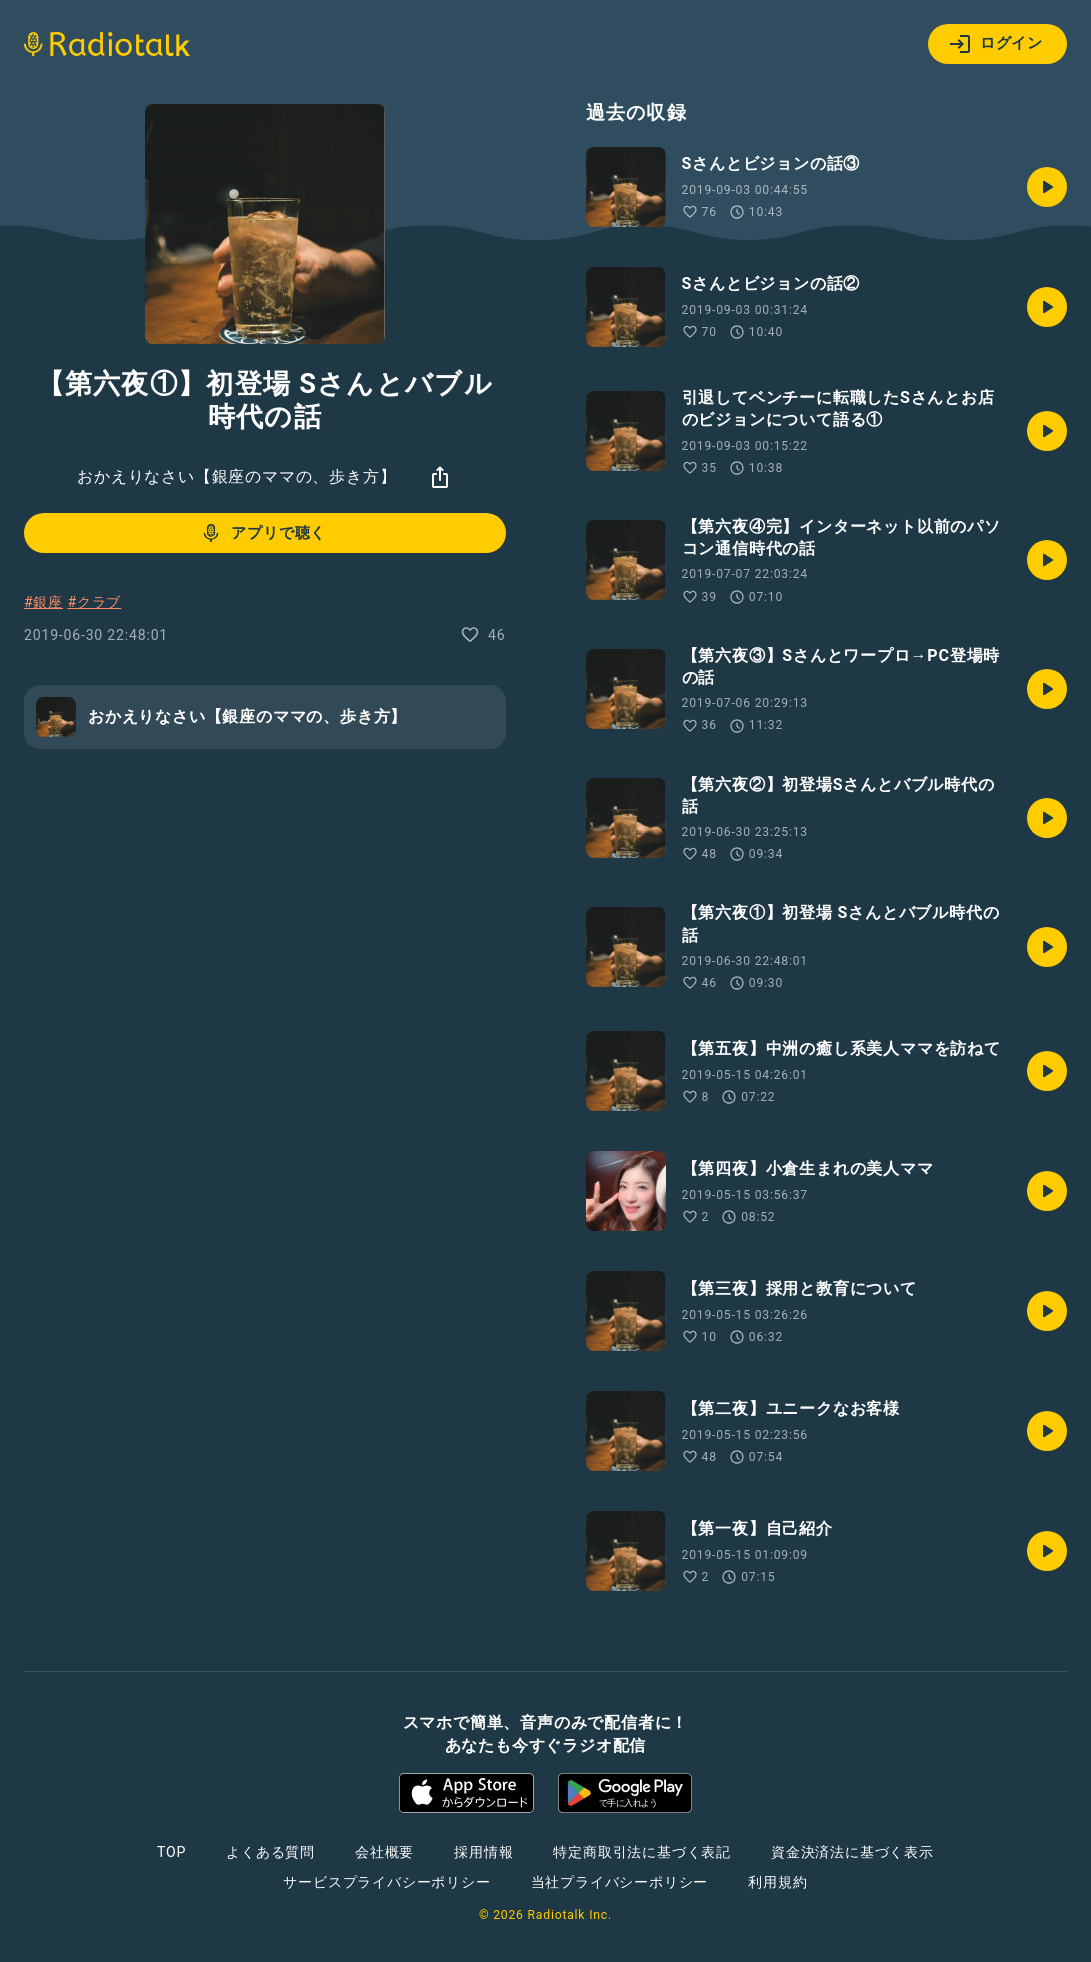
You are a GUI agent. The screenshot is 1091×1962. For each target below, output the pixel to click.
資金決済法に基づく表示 (852, 1852)
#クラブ (94, 602)
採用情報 (483, 1852)
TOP (171, 1852)
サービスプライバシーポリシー (386, 1882)
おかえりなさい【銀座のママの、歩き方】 (236, 476)
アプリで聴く (262, 533)
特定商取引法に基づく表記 (642, 1852)
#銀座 (43, 602)
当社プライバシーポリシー (620, 1882)
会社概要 (384, 1852)
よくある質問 (270, 1852)
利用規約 (777, 1882)
